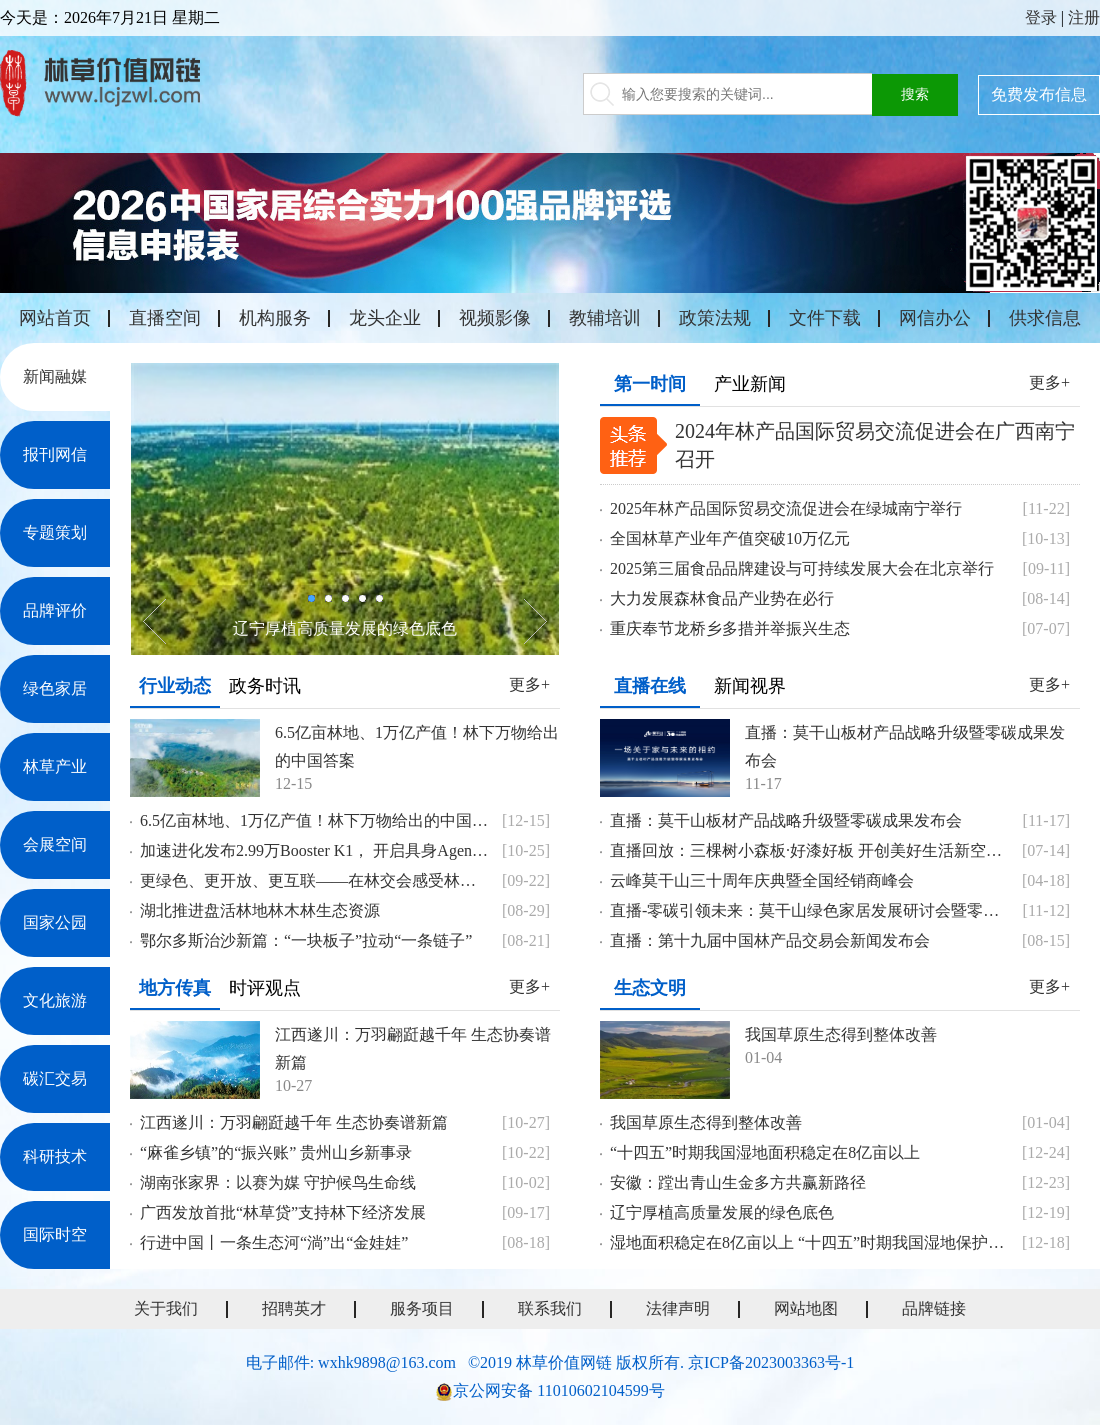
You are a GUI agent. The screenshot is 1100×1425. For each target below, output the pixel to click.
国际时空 (55, 1234)
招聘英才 (294, 1308)
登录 (1041, 17)
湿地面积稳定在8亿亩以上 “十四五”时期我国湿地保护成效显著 (810, 1242)
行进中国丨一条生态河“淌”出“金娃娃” (274, 1242)
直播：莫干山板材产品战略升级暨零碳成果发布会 (905, 746)
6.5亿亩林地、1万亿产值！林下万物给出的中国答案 (417, 746)
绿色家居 (55, 688)
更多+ (1049, 382)
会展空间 (55, 844)
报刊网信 (55, 454)
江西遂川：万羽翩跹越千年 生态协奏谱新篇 (413, 1048)
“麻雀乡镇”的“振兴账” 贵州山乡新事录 (276, 1152)
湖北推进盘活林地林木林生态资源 (260, 910)
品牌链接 (934, 1308)
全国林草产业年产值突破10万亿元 (730, 538)
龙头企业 (385, 318)
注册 (1084, 17)
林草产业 (55, 766)
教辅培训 (605, 318)
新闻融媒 (55, 376)
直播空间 (165, 318)
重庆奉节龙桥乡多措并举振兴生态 (730, 628)
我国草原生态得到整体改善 (841, 1034)
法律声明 (678, 1308)
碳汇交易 (55, 1078)
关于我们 (166, 1308)
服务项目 (422, 1308)
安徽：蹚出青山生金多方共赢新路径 (738, 1182)
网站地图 (806, 1308)
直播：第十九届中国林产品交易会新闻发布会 (770, 940)
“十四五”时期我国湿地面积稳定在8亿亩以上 (765, 1152)
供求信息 (1045, 318)
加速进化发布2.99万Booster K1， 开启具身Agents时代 (315, 850)
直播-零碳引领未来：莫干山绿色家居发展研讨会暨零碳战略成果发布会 (810, 910)
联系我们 (550, 1308)
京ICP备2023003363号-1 (771, 1362)
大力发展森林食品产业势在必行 (722, 598)
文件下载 (825, 318)
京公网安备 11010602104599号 (558, 1390)
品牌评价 (55, 610)
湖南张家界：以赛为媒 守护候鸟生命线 (278, 1182)
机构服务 (275, 318)
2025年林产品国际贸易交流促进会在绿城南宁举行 (786, 508)
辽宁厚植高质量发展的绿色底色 (345, 628)
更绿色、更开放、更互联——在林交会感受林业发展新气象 (315, 880)
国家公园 (55, 922)
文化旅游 (55, 1000)
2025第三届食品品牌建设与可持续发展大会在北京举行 (802, 568)
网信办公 (935, 318)
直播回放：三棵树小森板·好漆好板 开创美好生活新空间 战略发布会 (810, 850)
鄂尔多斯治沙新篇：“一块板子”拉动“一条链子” (306, 940)
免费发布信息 (1039, 94)
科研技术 (55, 1156)
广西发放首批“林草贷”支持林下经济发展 (283, 1212)
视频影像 (495, 318)
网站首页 (55, 318)
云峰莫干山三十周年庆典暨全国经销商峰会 (762, 880)
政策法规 (715, 318)
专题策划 (55, 532)
